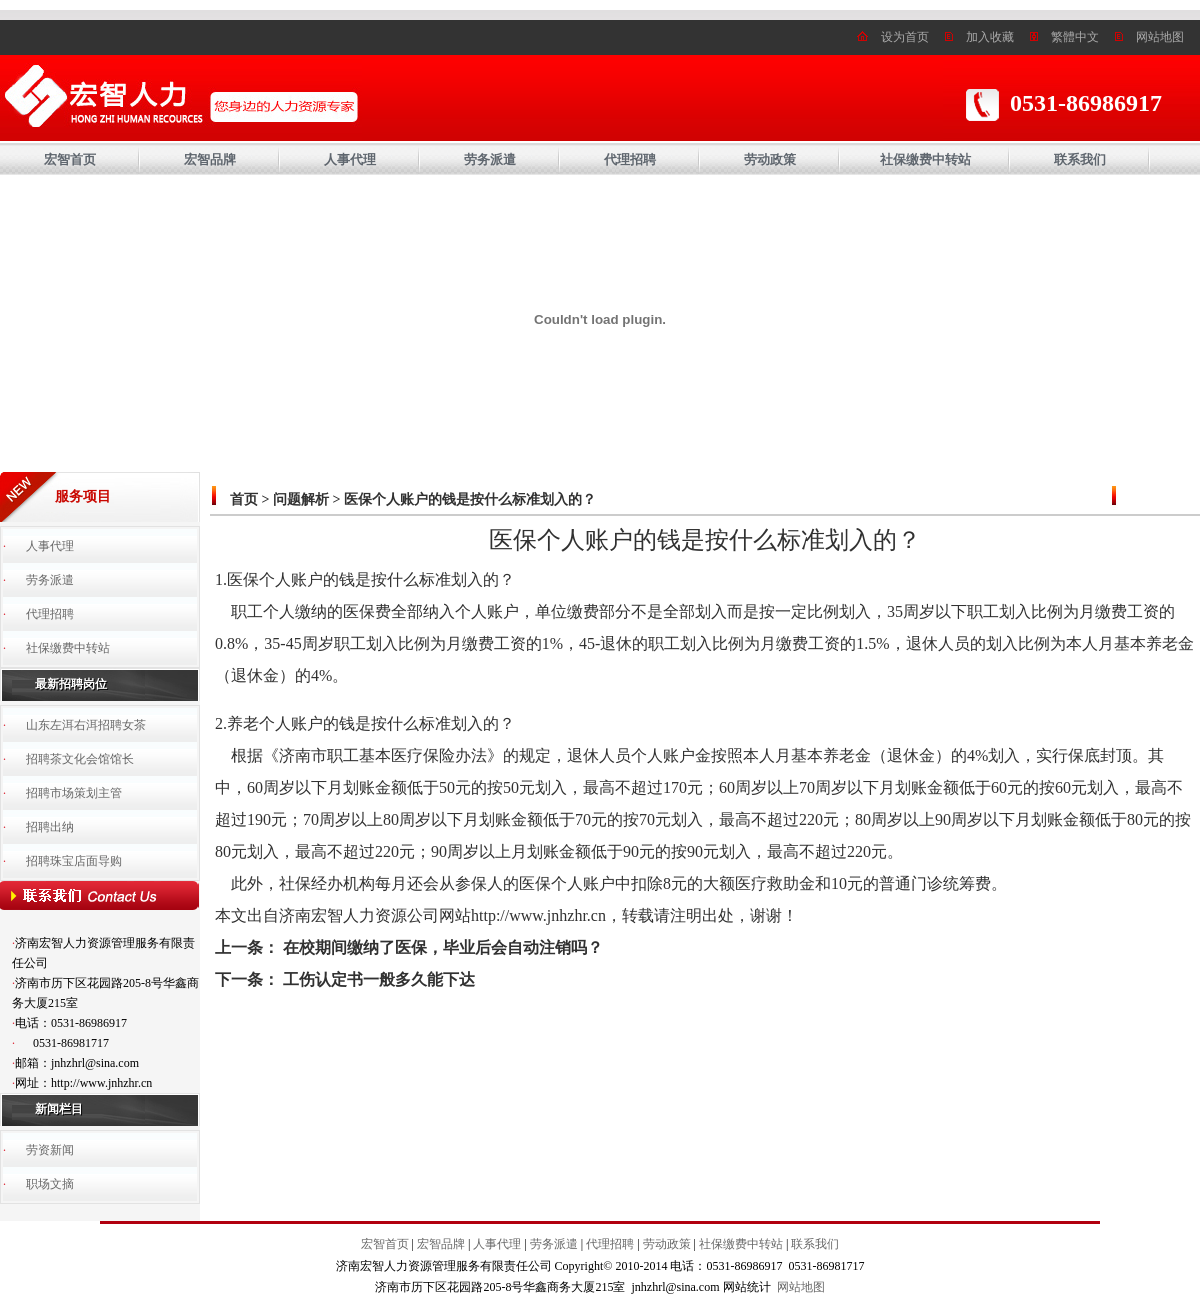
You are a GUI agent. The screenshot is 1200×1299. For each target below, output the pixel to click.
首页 (244, 499)
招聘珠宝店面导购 (74, 861)
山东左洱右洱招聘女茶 (86, 725)
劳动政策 (770, 159)
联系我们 (1080, 159)
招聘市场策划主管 (74, 793)
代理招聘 (630, 159)
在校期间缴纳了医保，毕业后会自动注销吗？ (443, 947)
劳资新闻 (50, 1150)
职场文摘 (50, 1184)
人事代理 (350, 159)
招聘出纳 (50, 827)
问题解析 (301, 499)
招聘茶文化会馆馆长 (80, 759)
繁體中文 (1075, 37)
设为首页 (905, 37)
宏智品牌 (210, 159)
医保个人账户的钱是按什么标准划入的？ (470, 499)
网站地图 (1160, 37)
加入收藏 (990, 37)
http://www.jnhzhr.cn (538, 915)
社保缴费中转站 (925, 159)
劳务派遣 (490, 159)
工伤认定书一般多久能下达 (379, 979)
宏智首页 (70, 159)
